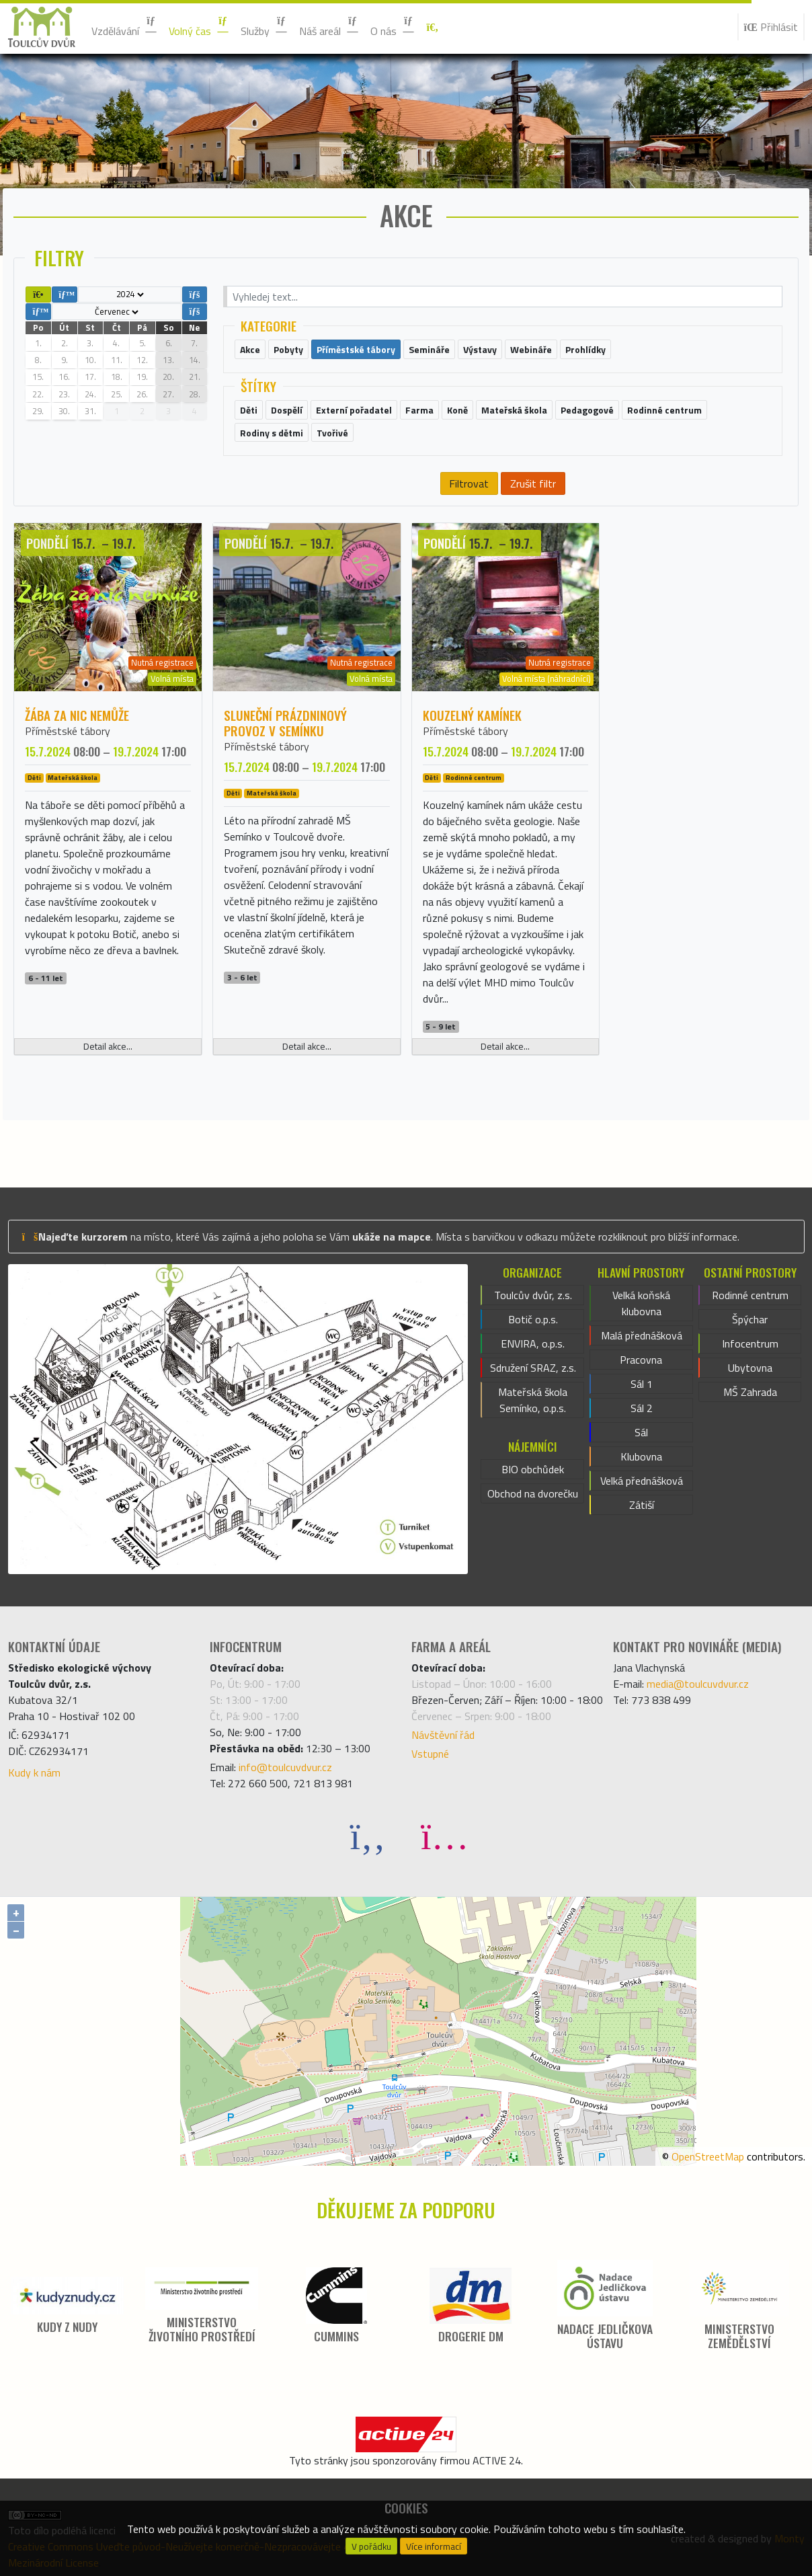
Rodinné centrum (473, 778)
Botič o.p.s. (533, 1319)
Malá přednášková (641, 1335)
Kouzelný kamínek (472, 715)
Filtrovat (469, 483)
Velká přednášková (641, 1481)
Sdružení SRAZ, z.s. (533, 1368)
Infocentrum (750, 1343)
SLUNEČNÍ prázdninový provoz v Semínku (285, 722)
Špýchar (750, 1319)
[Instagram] (444, 1835)
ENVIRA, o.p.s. (533, 1343)
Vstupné (430, 1754)
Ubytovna (750, 1368)
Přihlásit (771, 27)
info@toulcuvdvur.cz (285, 1767)
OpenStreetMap (708, 2156)
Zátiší (641, 1505)
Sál (641, 1432)
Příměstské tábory (67, 731)
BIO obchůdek (532, 1469)
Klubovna (641, 1456)
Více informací (433, 2546)
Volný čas (199, 27)
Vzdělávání (124, 27)
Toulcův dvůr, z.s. (533, 1295)
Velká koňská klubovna (641, 1303)
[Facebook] (367, 1835)
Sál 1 (642, 1384)
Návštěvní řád (443, 1735)
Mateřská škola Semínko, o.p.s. (532, 1400)
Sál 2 (642, 1408)
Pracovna (641, 1360)
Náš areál (329, 27)
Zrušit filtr (533, 483)
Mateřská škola (72, 778)
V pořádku (371, 2546)
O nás (392, 27)
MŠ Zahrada (750, 1392)
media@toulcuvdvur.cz (698, 1684)
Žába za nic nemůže (77, 715)
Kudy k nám (34, 1772)
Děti (34, 778)
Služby (264, 27)
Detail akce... (107, 1046)
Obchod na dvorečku (532, 1493)
